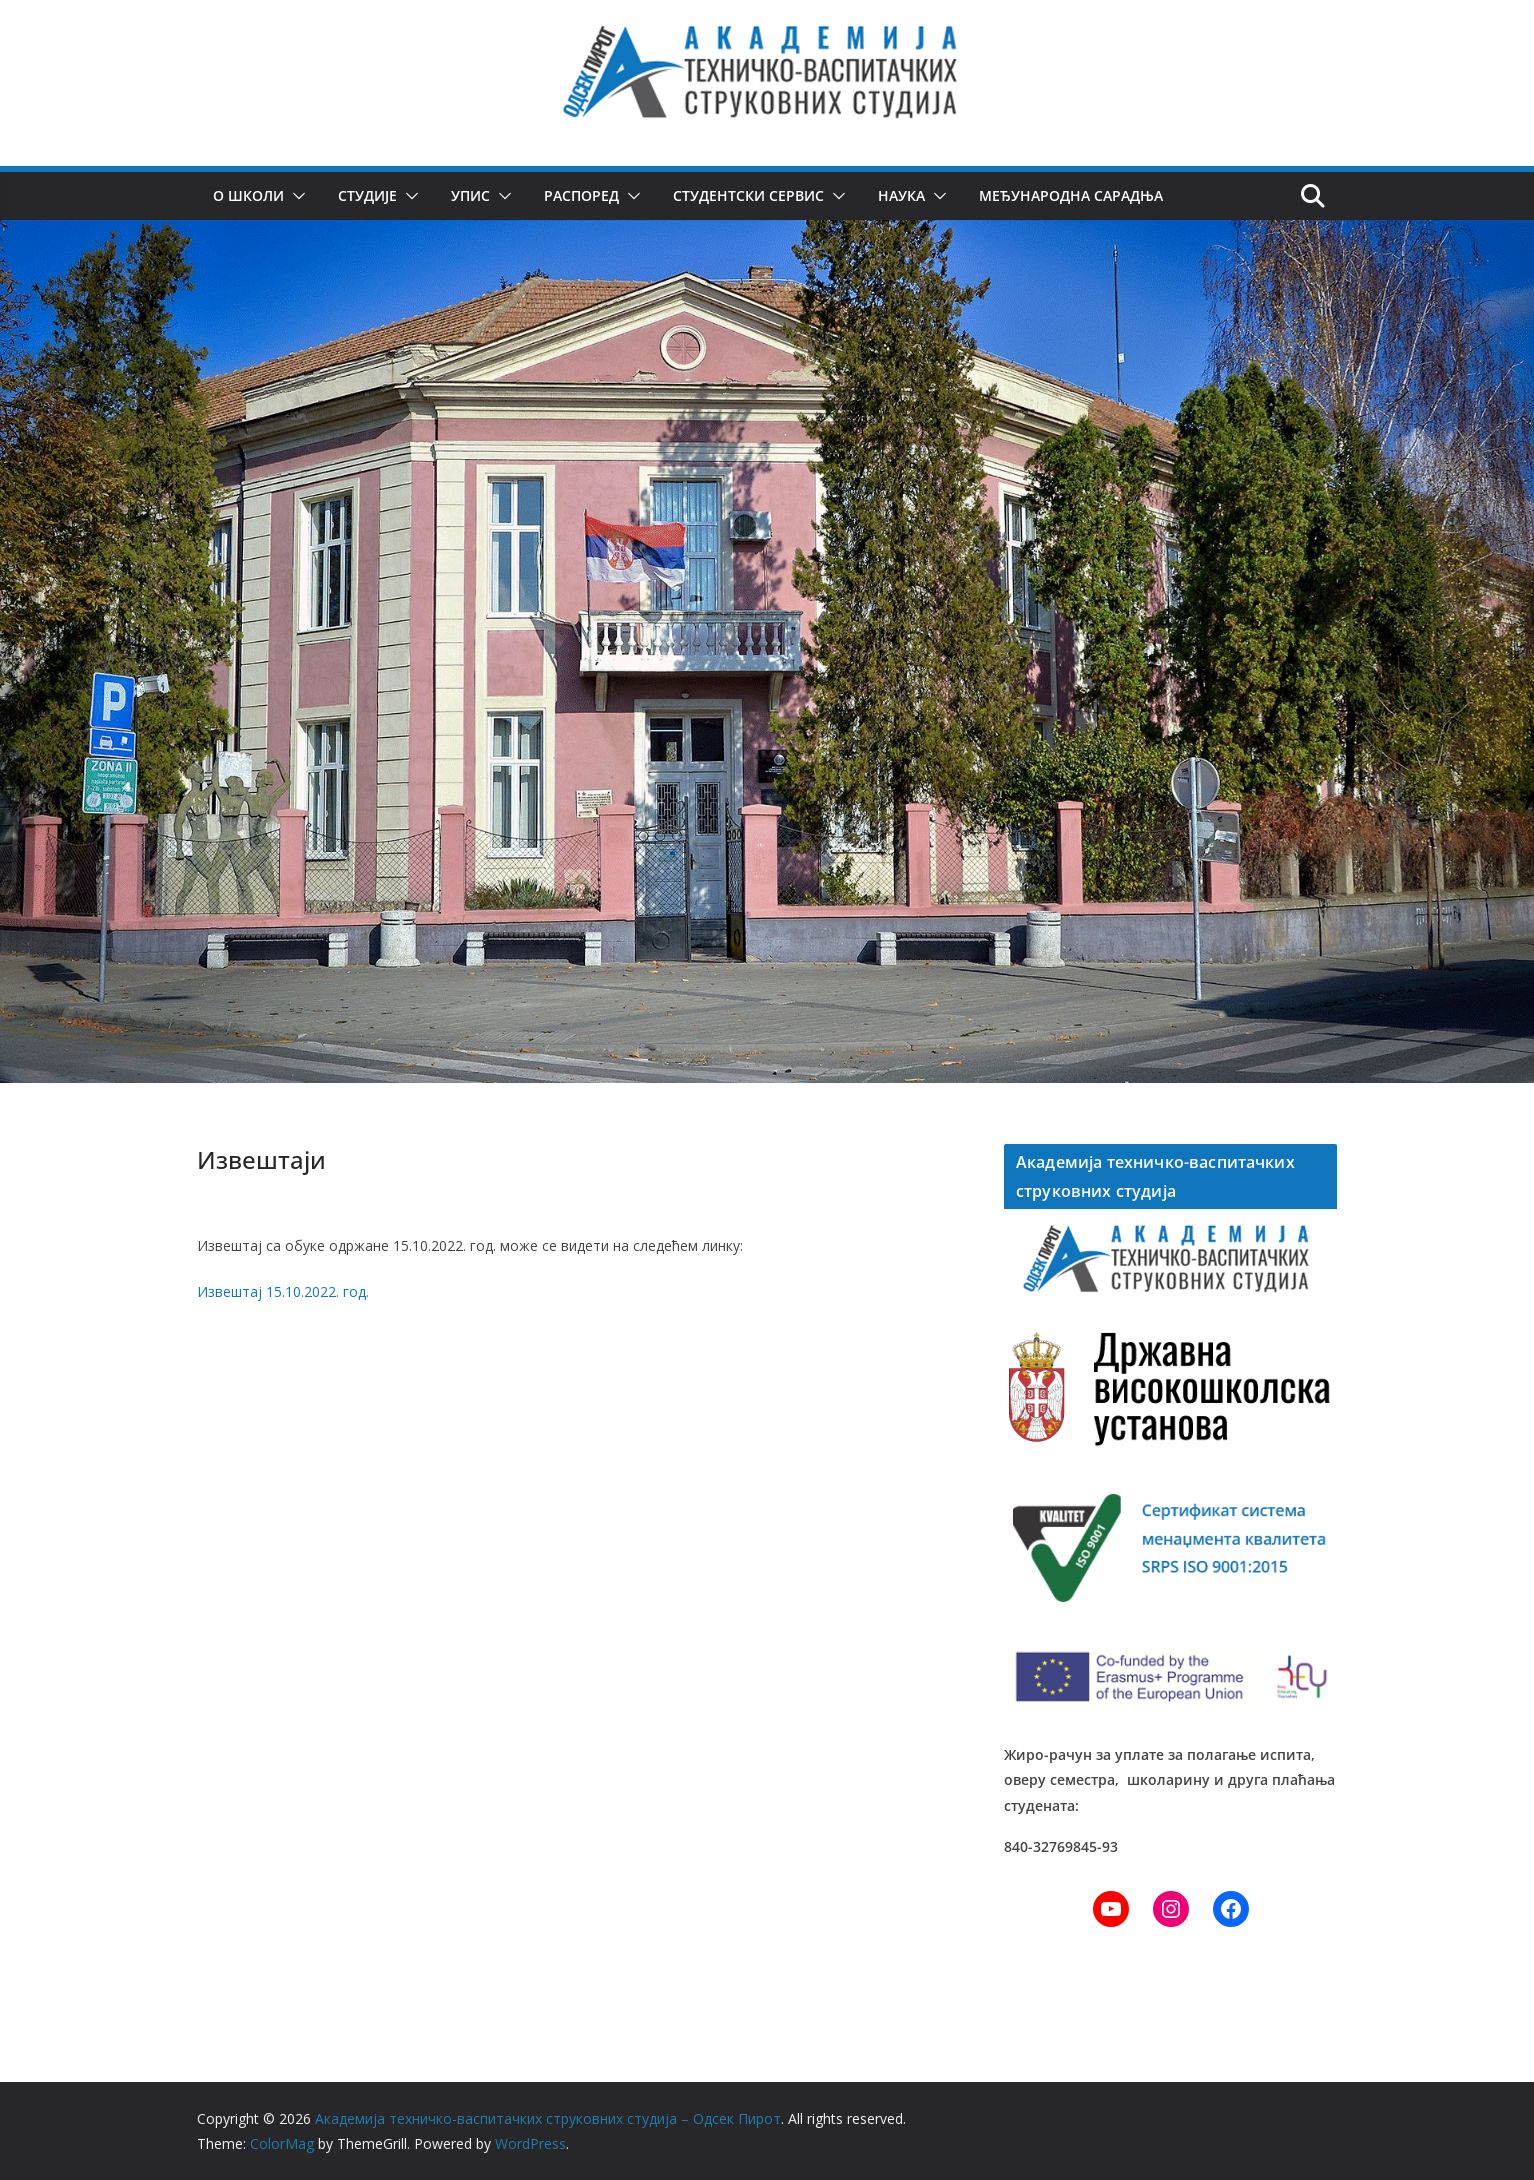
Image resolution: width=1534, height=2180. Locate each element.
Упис (470, 195)
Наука (899, 195)
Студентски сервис (747, 195)
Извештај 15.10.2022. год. (283, 1291)
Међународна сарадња (1068, 195)
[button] (295, 196)
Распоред (581, 195)
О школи (248, 195)
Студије (367, 195)
